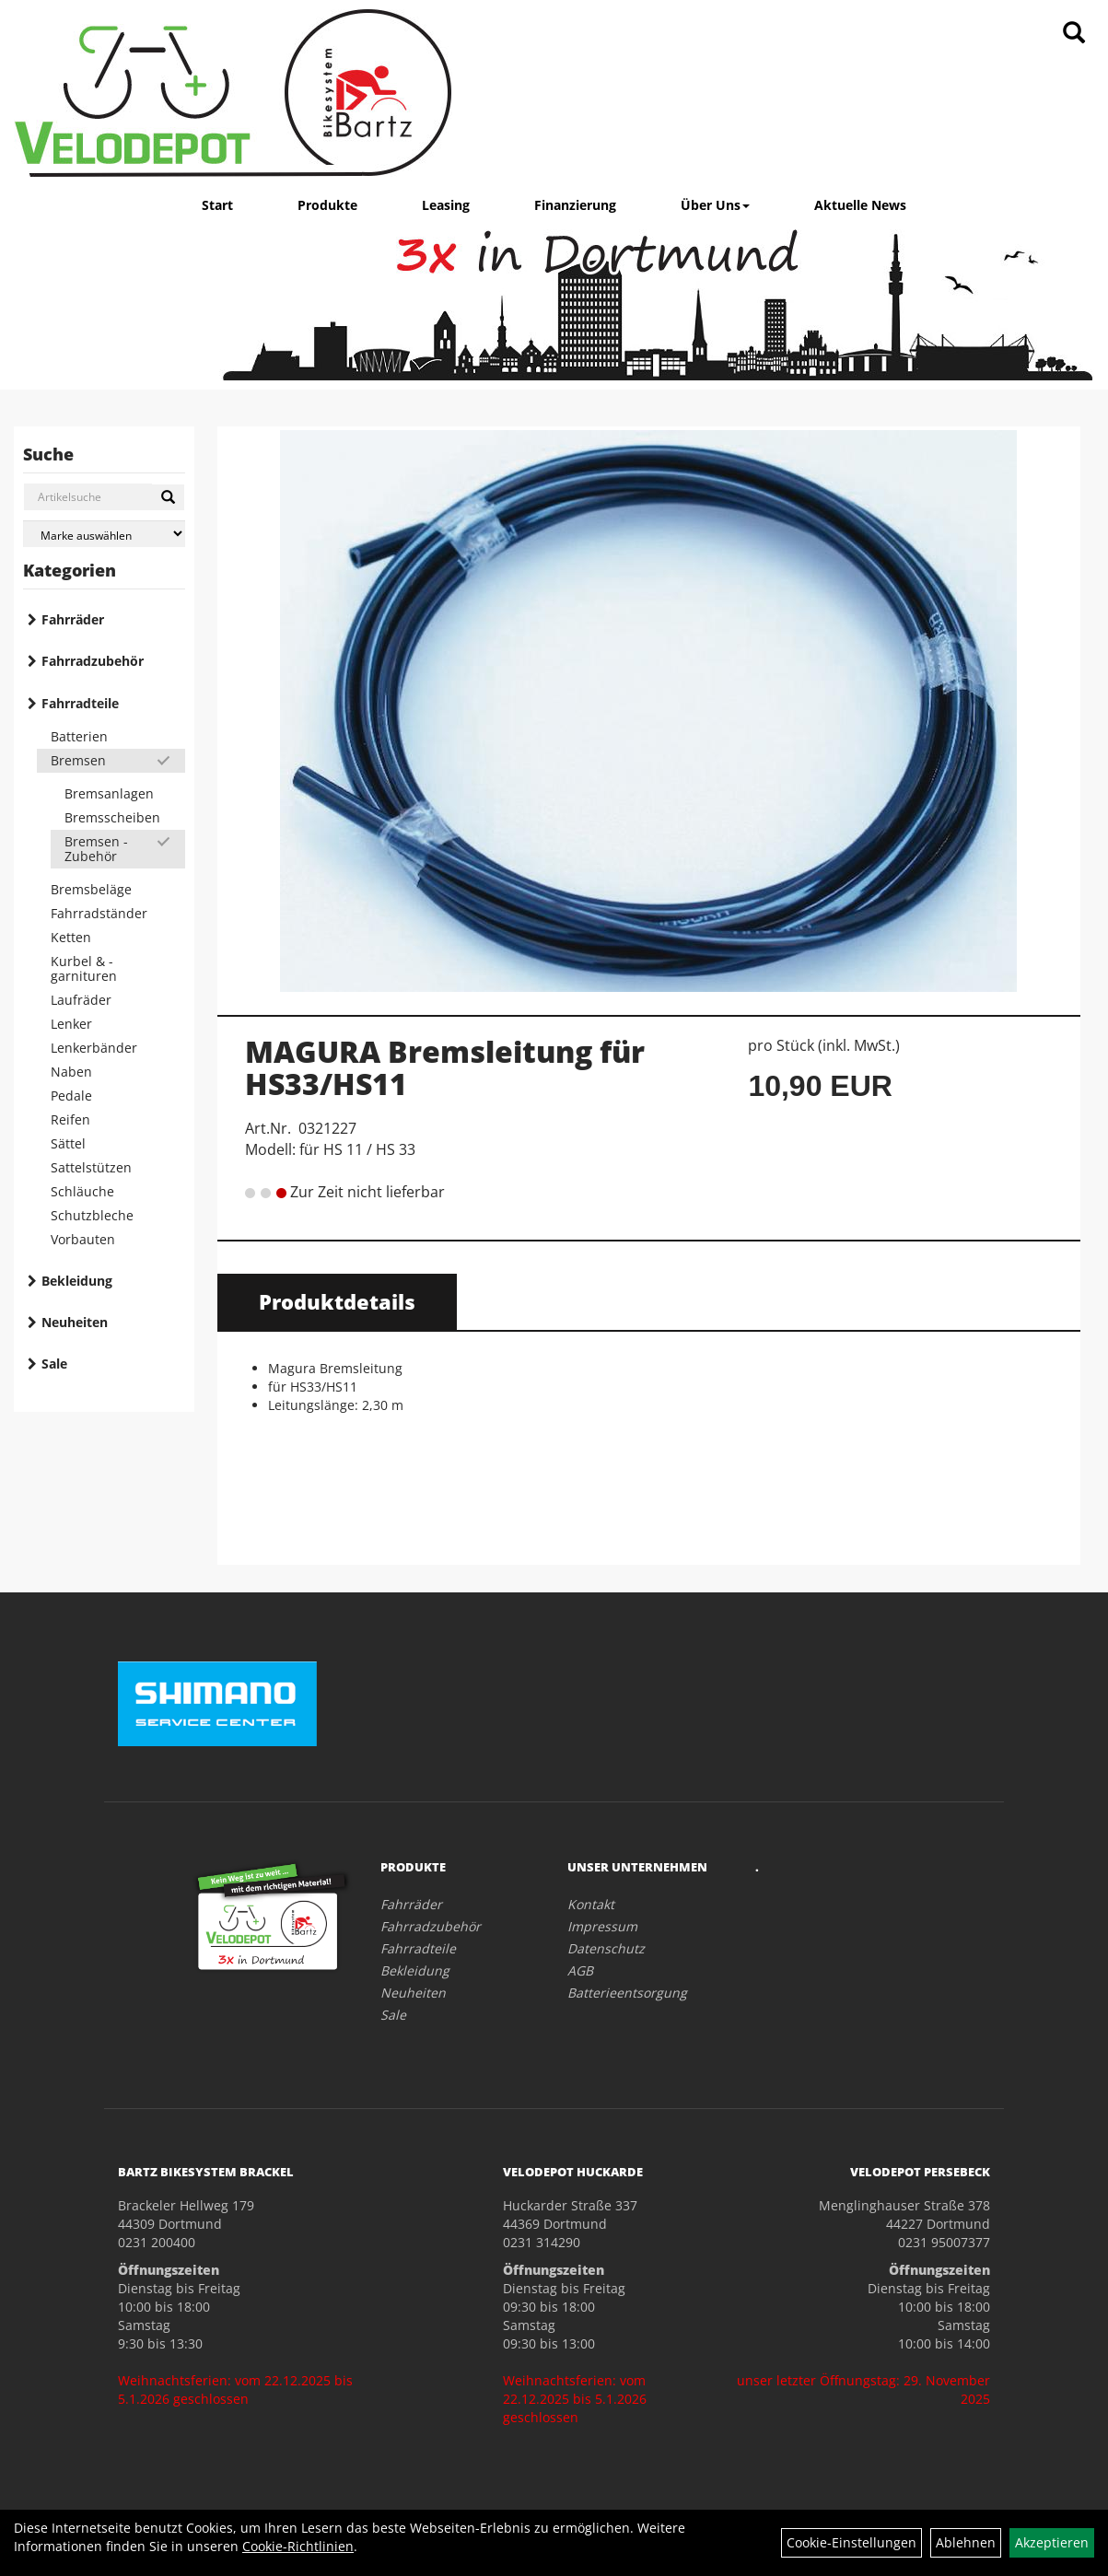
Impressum (602, 1926)
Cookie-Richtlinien (298, 2546)
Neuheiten (74, 1322)
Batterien (79, 736)
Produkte (327, 205)
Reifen (70, 1119)
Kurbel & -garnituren (84, 968)
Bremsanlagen (109, 793)
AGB (580, 1970)
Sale (54, 1363)
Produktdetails (337, 1301)
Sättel (68, 1143)
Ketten (71, 937)
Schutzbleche (92, 1215)
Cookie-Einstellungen (851, 2542)
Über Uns (715, 205)
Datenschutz (606, 1948)
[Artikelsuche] (1074, 33)
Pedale (71, 1095)
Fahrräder (72, 619)
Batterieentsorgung (627, 1992)
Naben (71, 1071)
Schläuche (82, 1191)
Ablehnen (966, 2542)
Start (217, 205)
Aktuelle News (860, 205)
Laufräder (81, 999)
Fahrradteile (80, 703)
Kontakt (590, 1904)
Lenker (71, 1023)
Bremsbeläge (91, 889)
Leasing (446, 205)
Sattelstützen (91, 1167)
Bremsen (78, 760)
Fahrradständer (99, 913)
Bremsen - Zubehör (96, 849)
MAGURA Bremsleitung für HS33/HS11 (445, 1067)
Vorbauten (83, 1239)
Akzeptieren (1052, 2542)
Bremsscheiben (112, 817)
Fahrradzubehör (92, 661)
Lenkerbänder (94, 1047)
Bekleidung (76, 1280)
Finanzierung (575, 205)
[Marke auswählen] (104, 533)
